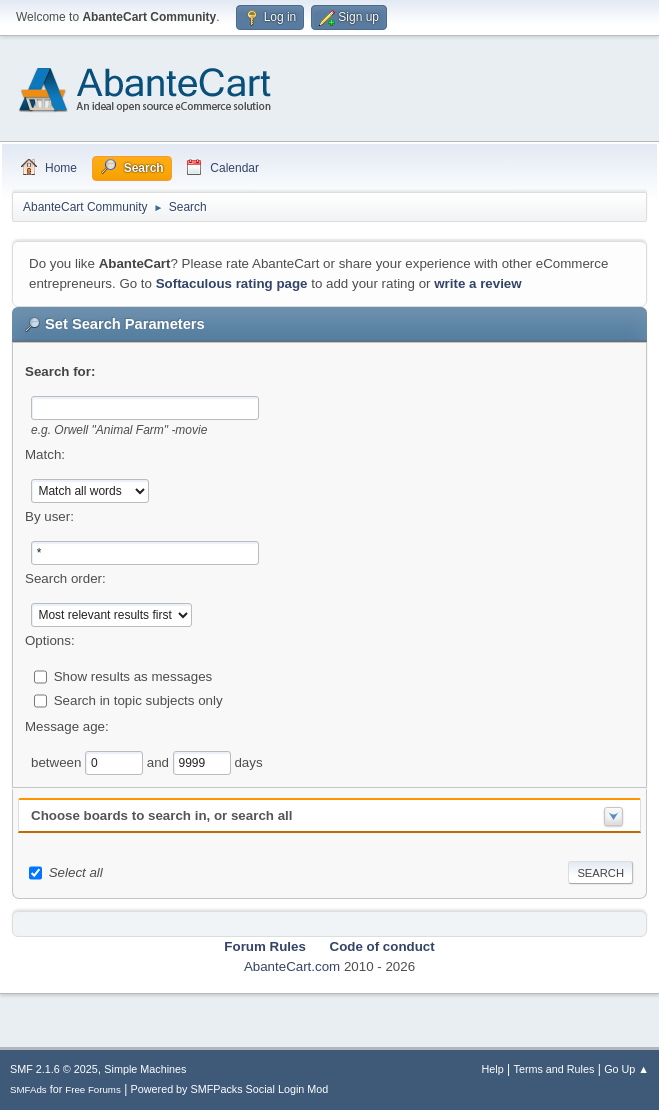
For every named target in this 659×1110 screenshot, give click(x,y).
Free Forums (93, 1089)
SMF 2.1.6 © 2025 (54, 1069)
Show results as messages (133, 675)
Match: (45, 454)
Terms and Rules (554, 1069)
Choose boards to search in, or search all (161, 815)
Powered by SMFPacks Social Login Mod (230, 1089)
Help (493, 1069)
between (58, 761)
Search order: (65, 578)
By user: (49, 516)
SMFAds (28, 1089)
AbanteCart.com (292, 966)
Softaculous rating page (232, 283)
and (160, 761)
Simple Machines (145, 1069)
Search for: (60, 371)
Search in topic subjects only (138, 699)
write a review (477, 283)
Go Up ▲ (626, 1069)
